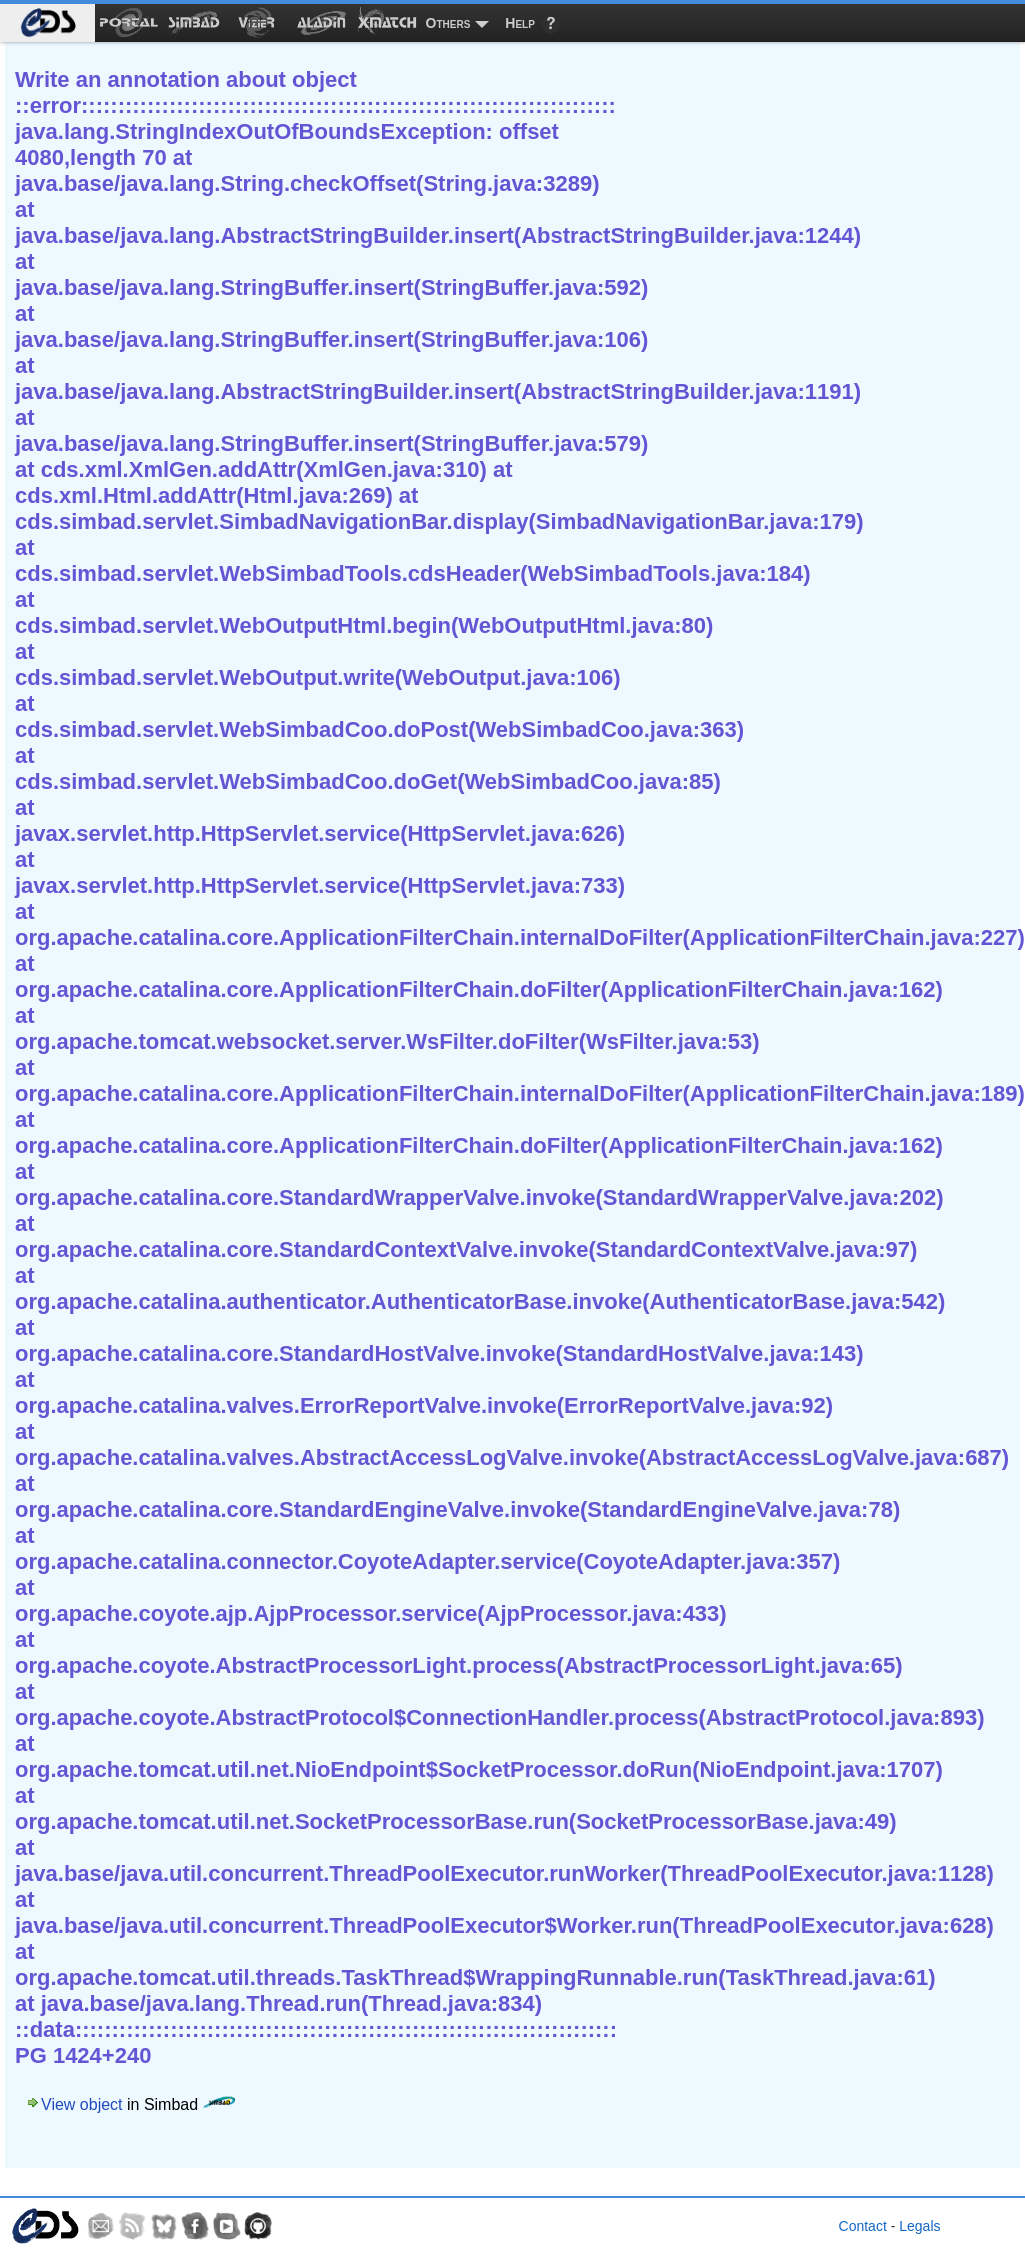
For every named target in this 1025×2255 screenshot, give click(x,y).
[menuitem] (47, 23)
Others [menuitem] (448, 23)
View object (82, 2104)
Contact (863, 2226)
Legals (919, 2226)
